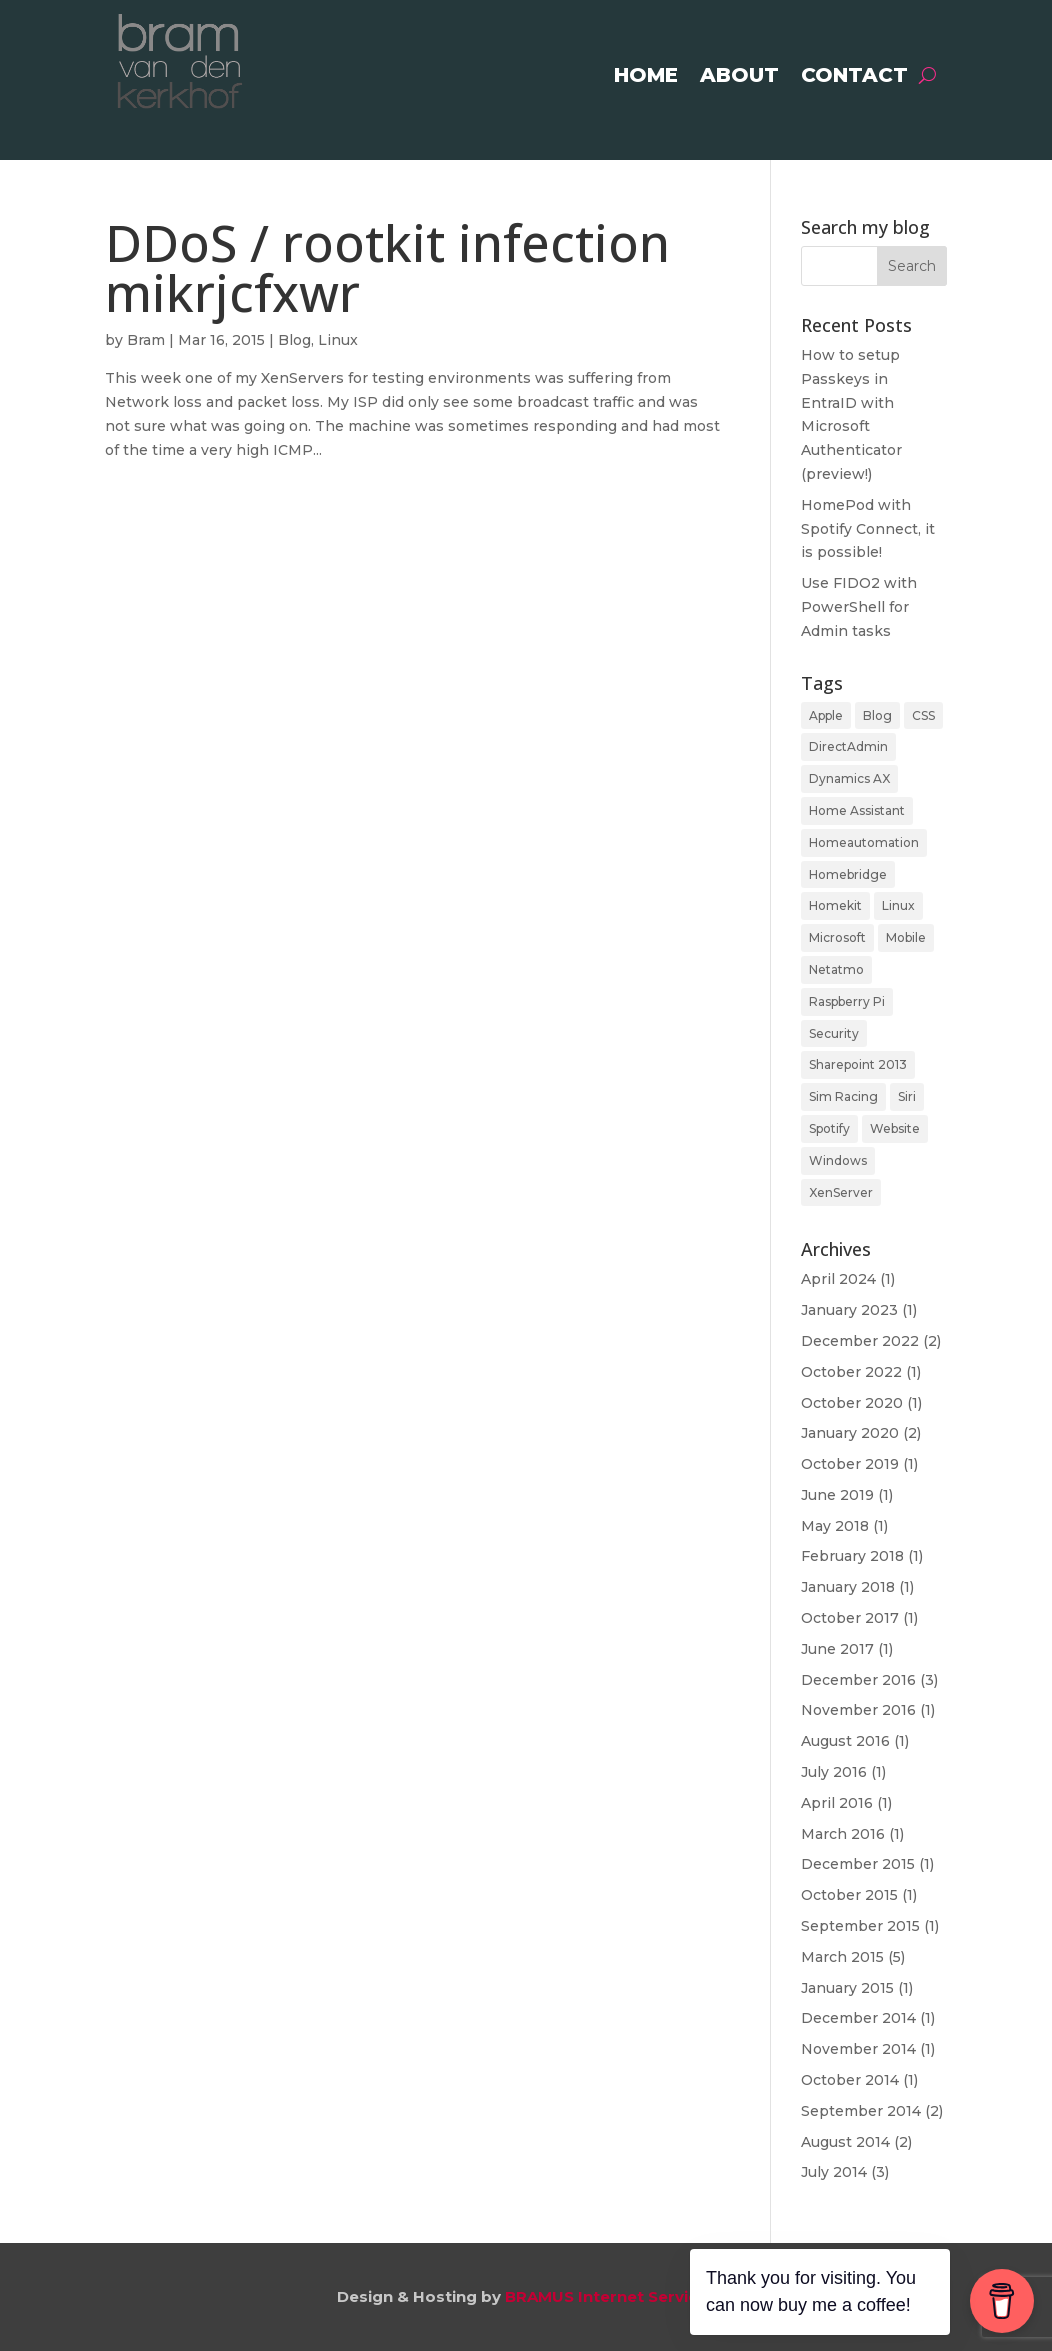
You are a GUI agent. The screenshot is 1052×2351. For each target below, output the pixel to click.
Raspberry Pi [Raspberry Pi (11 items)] (847, 1001)
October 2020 (852, 1403)
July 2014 (834, 2172)
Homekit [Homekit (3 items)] (835, 905)
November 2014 (858, 2049)
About (739, 77)
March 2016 (843, 1834)
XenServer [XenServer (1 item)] (841, 1192)
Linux (338, 340)
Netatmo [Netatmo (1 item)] (836, 969)
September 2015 (860, 1926)
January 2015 (847, 1988)
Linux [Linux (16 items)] (898, 905)
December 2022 (860, 1341)
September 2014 (861, 2111)
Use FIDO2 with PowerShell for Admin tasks (859, 607)
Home (646, 77)
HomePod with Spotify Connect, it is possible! (868, 529)
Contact (854, 77)
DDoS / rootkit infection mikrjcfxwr (387, 267)
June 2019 (837, 1495)
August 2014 (845, 2142)
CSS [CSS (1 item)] (923, 715)
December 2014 (858, 2018)
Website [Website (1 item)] (895, 1128)
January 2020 (850, 1433)
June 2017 (837, 1649)
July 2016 (834, 1772)
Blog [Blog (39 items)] (877, 715)
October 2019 (850, 1464)
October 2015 (849, 1895)
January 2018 (848, 1587)
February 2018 (852, 1556)
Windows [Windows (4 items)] (838, 1160)
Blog (294, 340)
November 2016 (858, 1710)
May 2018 (835, 1526)
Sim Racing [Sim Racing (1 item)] (843, 1096)
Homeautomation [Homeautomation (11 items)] (864, 842)
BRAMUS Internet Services (610, 2296)
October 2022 (851, 1372)
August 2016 (845, 1741)
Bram (146, 340)
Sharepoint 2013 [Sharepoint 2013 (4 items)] (858, 1064)
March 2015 (842, 1957)
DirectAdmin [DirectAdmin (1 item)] (848, 746)
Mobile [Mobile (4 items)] (906, 937)
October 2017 (850, 1618)
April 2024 (838, 1279)
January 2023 (849, 1310)
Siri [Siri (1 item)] (907, 1096)
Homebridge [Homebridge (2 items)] (848, 874)
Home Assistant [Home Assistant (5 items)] (857, 810)
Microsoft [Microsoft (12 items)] (837, 937)
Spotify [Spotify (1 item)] (829, 1128)
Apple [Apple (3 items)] (826, 715)
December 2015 (858, 1864)
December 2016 (858, 1680)
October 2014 (850, 2080)
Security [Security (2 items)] (834, 1033)
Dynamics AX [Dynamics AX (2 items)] (849, 778)
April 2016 (837, 1803)
